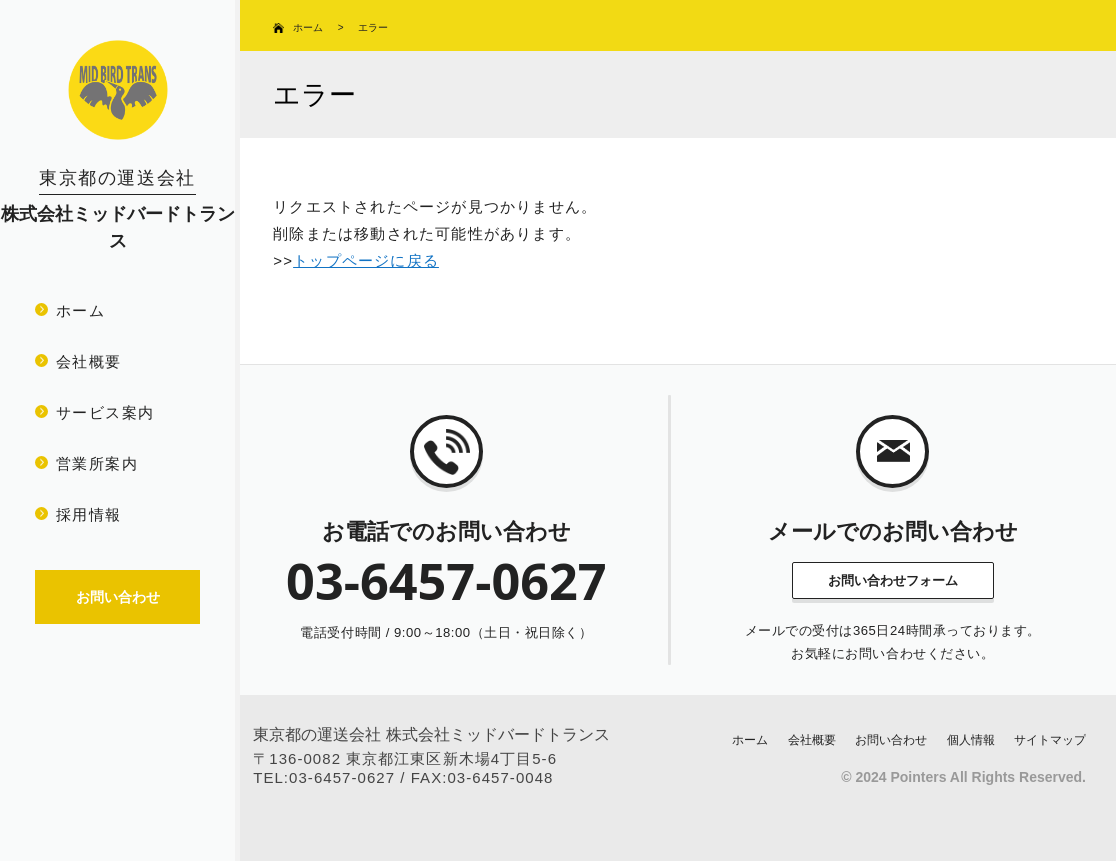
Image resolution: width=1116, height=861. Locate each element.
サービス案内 (105, 412)
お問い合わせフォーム (893, 580)
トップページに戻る (366, 260)
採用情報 (89, 514)
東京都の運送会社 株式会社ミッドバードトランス (431, 734)
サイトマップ (1050, 740)
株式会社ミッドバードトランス (118, 209)
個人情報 (971, 740)
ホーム (80, 310)
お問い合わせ (891, 740)
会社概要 (89, 361)
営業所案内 (97, 463)
